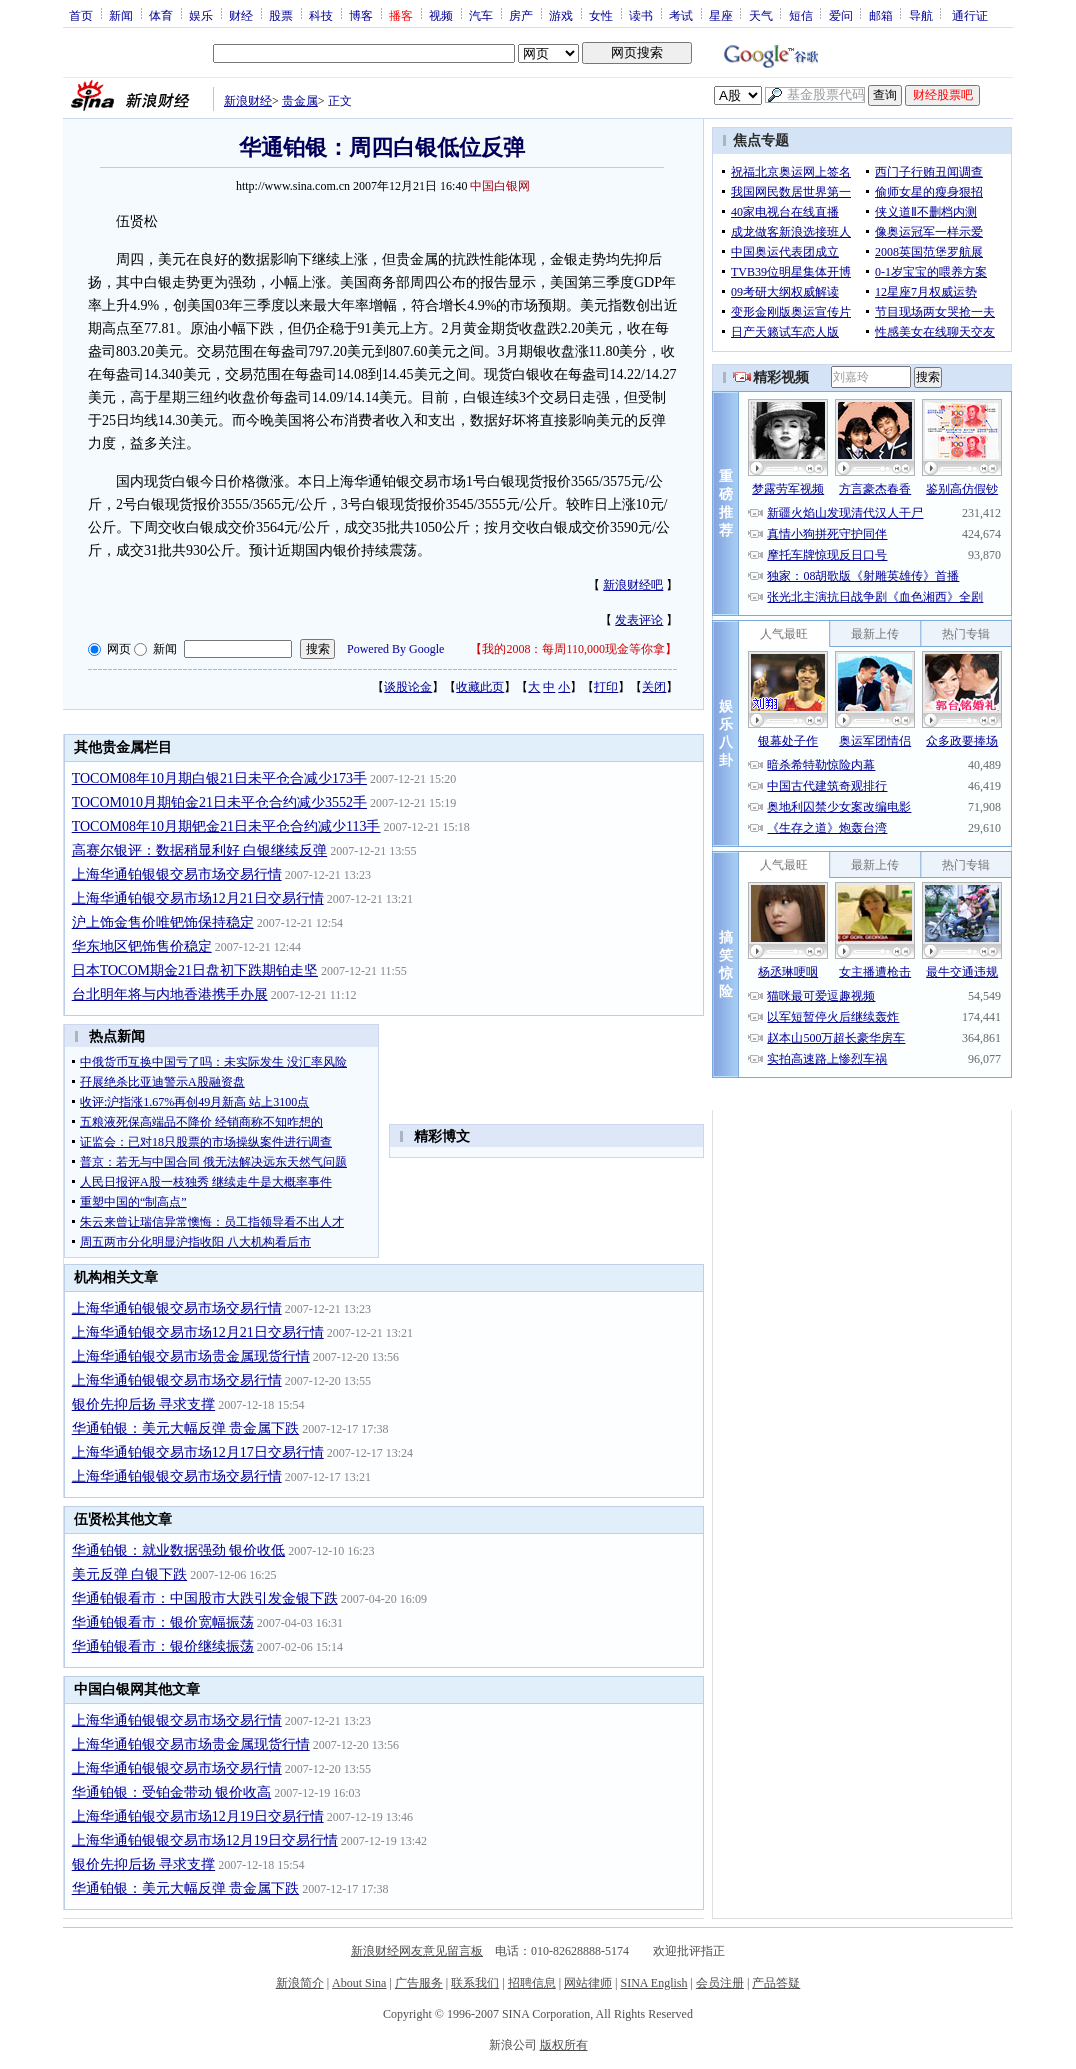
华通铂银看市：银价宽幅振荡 (163, 1622)
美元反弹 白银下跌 (130, 1574)
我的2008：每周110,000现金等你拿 (573, 649)
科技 (321, 15)
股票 (281, 15)
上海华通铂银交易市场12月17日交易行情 (198, 1452)
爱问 (841, 15)
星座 (721, 15)
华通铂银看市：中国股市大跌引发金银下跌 (205, 1598)
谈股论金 (408, 687)
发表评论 (639, 620)
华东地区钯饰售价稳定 (142, 946)
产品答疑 (776, 1983)
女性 (601, 15)
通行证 (970, 15)
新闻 (121, 15)
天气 (761, 15)
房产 (521, 15)
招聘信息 (532, 1983)
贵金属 (300, 101)
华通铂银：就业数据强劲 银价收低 (179, 1550)
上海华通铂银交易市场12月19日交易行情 (198, 1816)
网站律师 (588, 1983)
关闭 (654, 687)
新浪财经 (248, 101)
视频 (441, 15)
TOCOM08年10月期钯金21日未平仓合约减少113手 (226, 826)
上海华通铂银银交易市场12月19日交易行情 (205, 1840)
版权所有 (564, 2045)
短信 (801, 15)
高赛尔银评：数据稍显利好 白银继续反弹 (200, 850)
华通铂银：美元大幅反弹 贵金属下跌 (186, 1428)
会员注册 (720, 1983)
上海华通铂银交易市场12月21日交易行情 (198, 898)
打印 (606, 687)
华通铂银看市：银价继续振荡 (163, 1646)
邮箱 (881, 15)
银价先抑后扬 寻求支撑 (144, 1404)
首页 (81, 15)
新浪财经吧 (633, 585)
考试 (681, 15)
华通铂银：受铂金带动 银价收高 (172, 1792)
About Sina (359, 1983)
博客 (361, 15)
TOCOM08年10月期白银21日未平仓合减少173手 (219, 778)
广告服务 (419, 1983)
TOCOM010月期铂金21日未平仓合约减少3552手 (219, 802)
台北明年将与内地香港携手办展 (170, 994)
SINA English (653, 1983)
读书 (641, 15)
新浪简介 (300, 1983)
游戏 (561, 15)
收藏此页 (480, 687)
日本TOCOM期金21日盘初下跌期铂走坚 (195, 970)
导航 (921, 15)
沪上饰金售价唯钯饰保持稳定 (163, 922)
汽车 (481, 15)
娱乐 (201, 15)
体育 (161, 15)
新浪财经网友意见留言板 (417, 1951)
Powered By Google (395, 649)
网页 (119, 649)
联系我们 (475, 1983)
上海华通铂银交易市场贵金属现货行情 (191, 1356)
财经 (241, 15)
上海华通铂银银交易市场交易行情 (177, 874)
